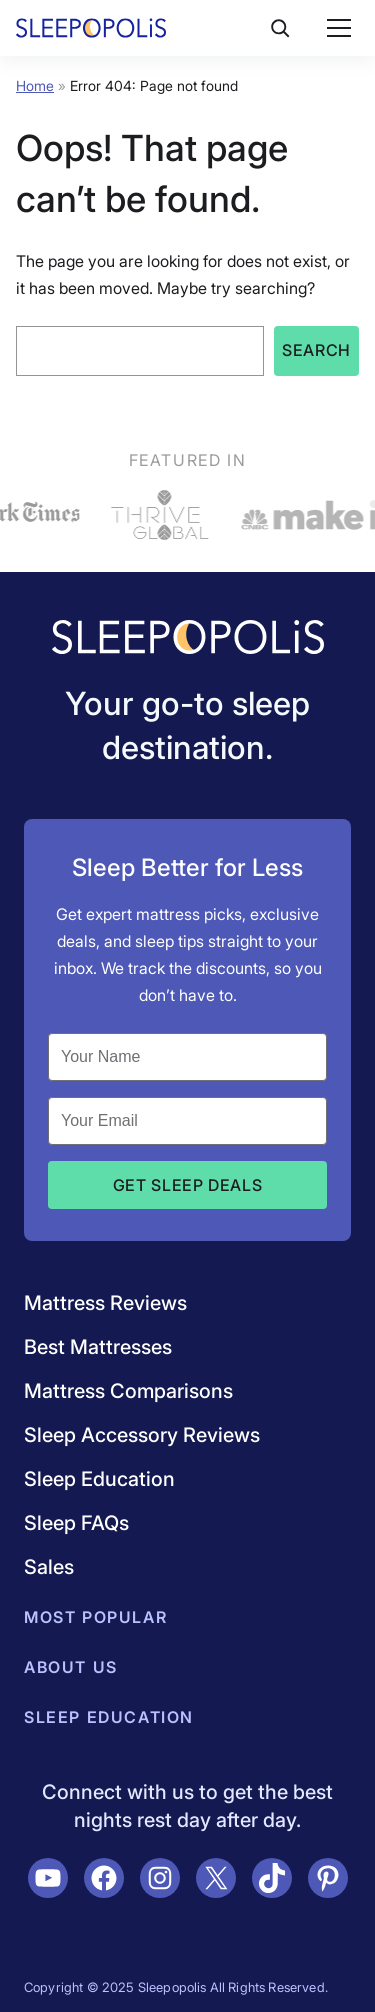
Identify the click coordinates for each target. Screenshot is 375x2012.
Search (316, 350)
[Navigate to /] (188, 639)
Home (35, 85)
